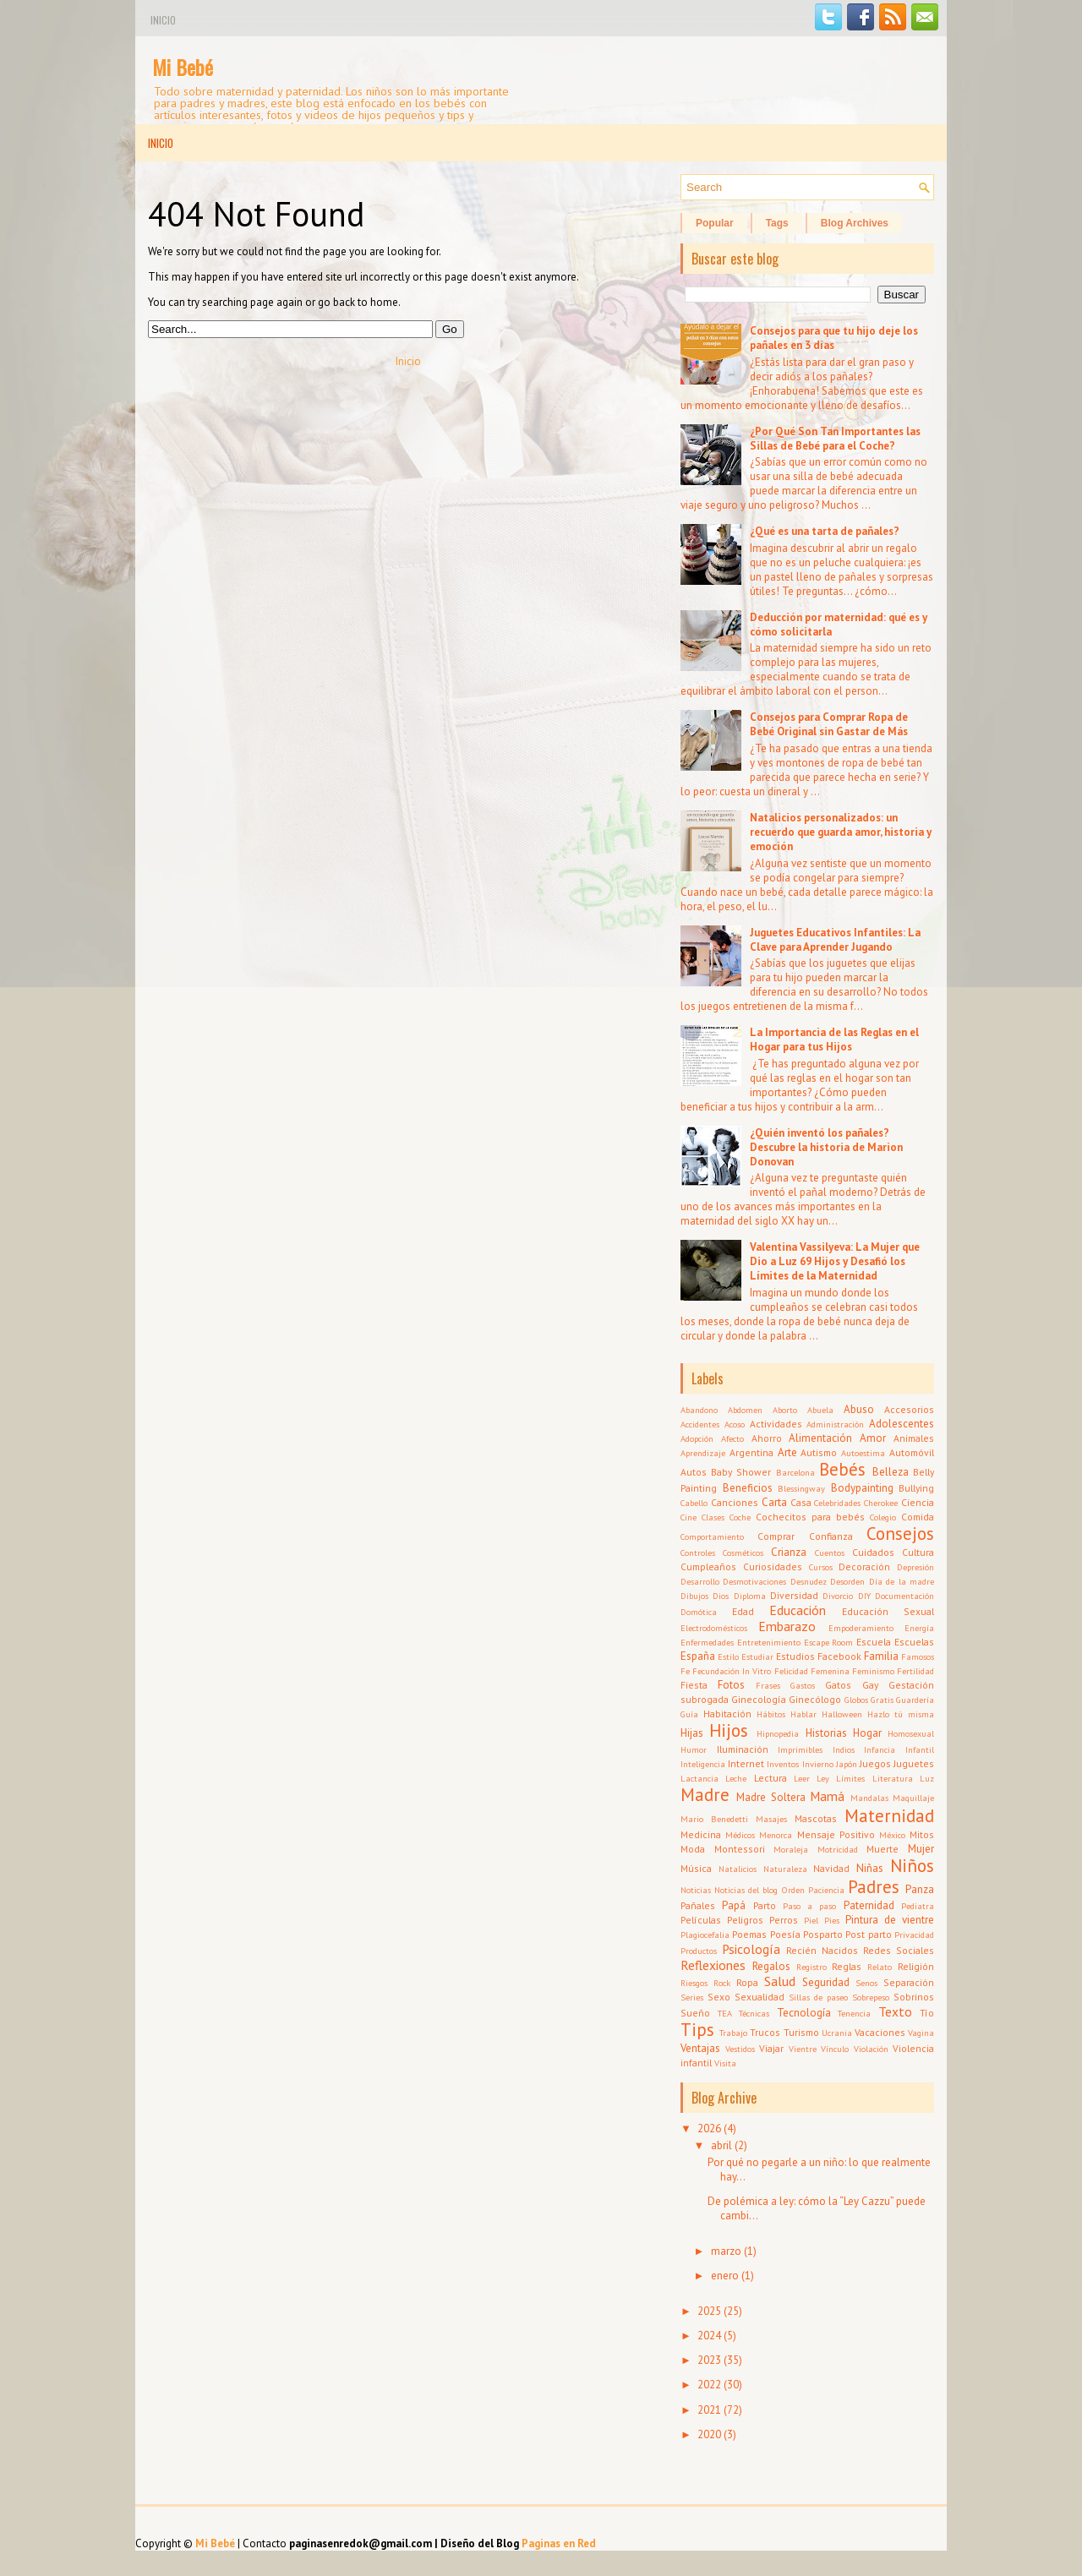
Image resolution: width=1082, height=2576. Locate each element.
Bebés (842, 1469)
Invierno (817, 1764)
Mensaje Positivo (836, 1834)
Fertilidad (915, 1671)
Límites (850, 1778)
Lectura (770, 1777)
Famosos (917, 1656)
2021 (709, 2410)
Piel (811, 1920)
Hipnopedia (778, 1733)
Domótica (698, 1612)
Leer (802, 1778)
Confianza (831, 1536)
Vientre (803, 2049)
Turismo (801, 2032)
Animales (913, 1438)
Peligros (745, 1919)
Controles (697, 1552)
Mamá (827, 1795)
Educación (797, 1610)
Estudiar (757, 1656)
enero (725, 2275)
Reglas (846, 1966)
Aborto (785, 1410)
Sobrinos (913, 1996)
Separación (908, 1982)
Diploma (750, 1596)
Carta (774, 1502)
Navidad (831, 1868)
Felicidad (791, 1671)
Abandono (699, 1410)
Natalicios (738, 1869)
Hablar (803, 1714)
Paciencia (826, 1890)
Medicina (700, 1834)
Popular (715, 223)
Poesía (785, 1934)
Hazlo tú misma (900, 1714)
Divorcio (837, 1596)
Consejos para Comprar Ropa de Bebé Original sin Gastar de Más (829, 724)
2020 (709, 2434)
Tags (777, 223)
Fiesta (694, 1684)
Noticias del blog (746, 1890)
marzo (726, 2251)
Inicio (163, 20)
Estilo (728, 1656)
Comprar (776, 1536)
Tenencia (854, 2013)
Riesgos (694, 1983)
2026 (709, 2128)
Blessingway (801, 1488)
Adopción (696, 1438)
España (697, 1656)
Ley (823, 1778)
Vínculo (835, 2049)
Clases (713, 1517)
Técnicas (754, 2013)
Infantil (919, 1749)
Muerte (882, 1848)
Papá (734, 1905)
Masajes (771, 1819)
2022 (709, 2384)
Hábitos (771, 1714)
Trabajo (733, 2032)
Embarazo (787, 1626)
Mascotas (816, 1818)
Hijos (728, 1730)
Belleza (890, 1472)
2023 (709, 2360)
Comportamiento (712, 1536)
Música (696, 1868)
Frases (768, 1685)
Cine (688, 1517)
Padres (873, 1886)
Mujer (921, 1849)
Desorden (847, 1581)
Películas (700, 1919)
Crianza (788, 1552)
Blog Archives (854, 223)
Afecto (732, 1438)
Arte (787, 1452)
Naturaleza (785, 1869)
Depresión (915, 1567)
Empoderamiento (860, 1628)
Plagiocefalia (705, 1934)
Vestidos (740, 2049)
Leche (735, 1778)
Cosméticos (743, 1552)
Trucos (765, 2032)
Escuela (873, 1641)
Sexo (719, 1996)
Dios (721, 1596)
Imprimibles (800, 1749)
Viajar (771, 2048)
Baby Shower (741, 1471)
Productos (698, 1951)
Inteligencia (702, 1764)
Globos (856, 1700)
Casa (801, 1502)
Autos (693, 1471)
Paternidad (869, 1905)
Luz (927, 1778)
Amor (873, 1438)
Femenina (830, 1671)
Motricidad (837, 1849)
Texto (895, 2011)
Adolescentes (901, 1423)
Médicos (740, 1835)
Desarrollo (699, 1581)
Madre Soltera (770, 1797)
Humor (693, 1749)
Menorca (775, 1835)
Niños (912, 1865)
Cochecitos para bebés (810, 1516)
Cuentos (829, 1552)
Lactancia (699, 1778)
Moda (692, 1848)
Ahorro (766, 1438)
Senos (866, 1983)
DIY (864, 1596)
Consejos (900, 1533)
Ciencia (917, 1502)
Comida (917, 1516)
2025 (709, 2311)
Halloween (842, 1714)
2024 (709, 2335)
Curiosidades (772, 1566)
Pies (831, 1920)
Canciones (734, 1502)
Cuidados (873, 1552)
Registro (811, 1967)
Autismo (819, 1452)
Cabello (694, 1503)
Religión (916, 1966)
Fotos (731, 1685)
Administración (835, 1424)
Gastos (802, 1685)
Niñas (869, 1868)
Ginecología (758, 1699)
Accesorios (909, 1409)
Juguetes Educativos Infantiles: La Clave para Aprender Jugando (835, 939)
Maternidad (889, 1815)
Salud (779, 1981)
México (892, 1835)
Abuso (859, 1409)
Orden (793, 1890)
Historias (826, 1733)
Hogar (867, 1733)
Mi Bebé (182, 67)
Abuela (820, 1410)
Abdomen (745, 1410)
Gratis (882, 1700)
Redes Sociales (898, 1950)
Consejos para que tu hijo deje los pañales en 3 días (834, 338)
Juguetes (913, 1763)
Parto (764, 1905)
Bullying (916, 1488)
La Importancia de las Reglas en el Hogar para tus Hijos (834, 1039)
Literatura (892, 1778)
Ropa (747, 1982)
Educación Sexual (888, 1611)
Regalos (771, 1966)
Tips (697, 2029)
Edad (743, 1611)
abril (721, 2145)
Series (691, 1997)
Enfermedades (707, 1642)
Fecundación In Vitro (731, 1671)
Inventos (783, 1764)
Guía (689, 1714)
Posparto (823, 1934)
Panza (919, 1889)
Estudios (795, 1656)
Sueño (695, 2012)
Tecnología (804, 2013)
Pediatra (917, 1906)
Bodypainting (862, 1488)
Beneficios (748, 1488)
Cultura (918, 1552)
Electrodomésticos (713, 1628)
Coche (740, 1517)
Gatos (838, 1684)
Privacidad (914, 1934)
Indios (844, 1749)
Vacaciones (880, 2032)
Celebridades (837, 1503)
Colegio (883, 1517)
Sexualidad (759, 1996)
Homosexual (911, 1733)
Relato (879, 1967)
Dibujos (694, 1596)
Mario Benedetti (714, 1819)
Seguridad (826, 1982)
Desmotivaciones (754, 1581)
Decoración (864, 1566)
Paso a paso (810, 1906)
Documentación (904, 1596)
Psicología (751, 1948)
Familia (881, 1656)
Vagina (921, 2032)
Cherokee (881, 1503)
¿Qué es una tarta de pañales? (824, 531)
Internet (746, 1763)
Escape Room (829, 1642)
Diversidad (794, 1595)
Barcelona (795, 1472)
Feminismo (873, 1671)
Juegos (875, 1763)
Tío (927, 2012)
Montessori (739, 1848)
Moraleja (790, 1849)
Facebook (839, 1656)
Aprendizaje (702, 1453)
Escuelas (914, 1641)
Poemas (749, 1934)
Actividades (776, 1423)
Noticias (695, 1890)
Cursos (821, 1567)
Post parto (868, 1934)
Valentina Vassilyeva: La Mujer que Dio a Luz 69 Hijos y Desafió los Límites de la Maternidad (835, 1261)
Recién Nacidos (822, 1950)
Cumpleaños (708, 1566)
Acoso (734, 1424)
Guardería (915, 1700)
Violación (871, 2049)
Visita (725, 2063)
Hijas (691, 1733)
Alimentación (820, 1438)
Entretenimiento (769, 1642)
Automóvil (911, 1452)
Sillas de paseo (818, 1997)
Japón (846, 1764)
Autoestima (863, 1453)
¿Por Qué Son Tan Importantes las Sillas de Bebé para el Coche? (835, 438)
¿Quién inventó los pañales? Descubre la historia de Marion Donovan (826, 1147)
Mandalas (869, 1798)
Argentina (751, 1452)
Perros (783, 1919)
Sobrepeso (870, 1997)
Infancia (879, 1749)
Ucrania (837, 2032)
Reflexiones (713, 1965)
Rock (721, 1983)
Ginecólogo (815, 1699)
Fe (685, 1671)
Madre (705, 1794)
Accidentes (699, 1424)
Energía (919, 1628)
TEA (725, 2013)
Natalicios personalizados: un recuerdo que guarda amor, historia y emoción (841, 832)
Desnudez (808, 1581)
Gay (870, 1684)
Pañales (697, 1905)
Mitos (922, 1834)
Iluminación (742, 1749)
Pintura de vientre (889, 1920)
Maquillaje (913, 1798)
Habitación (727, 1713)
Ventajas (700, 2048)
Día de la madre (901, 1581)
